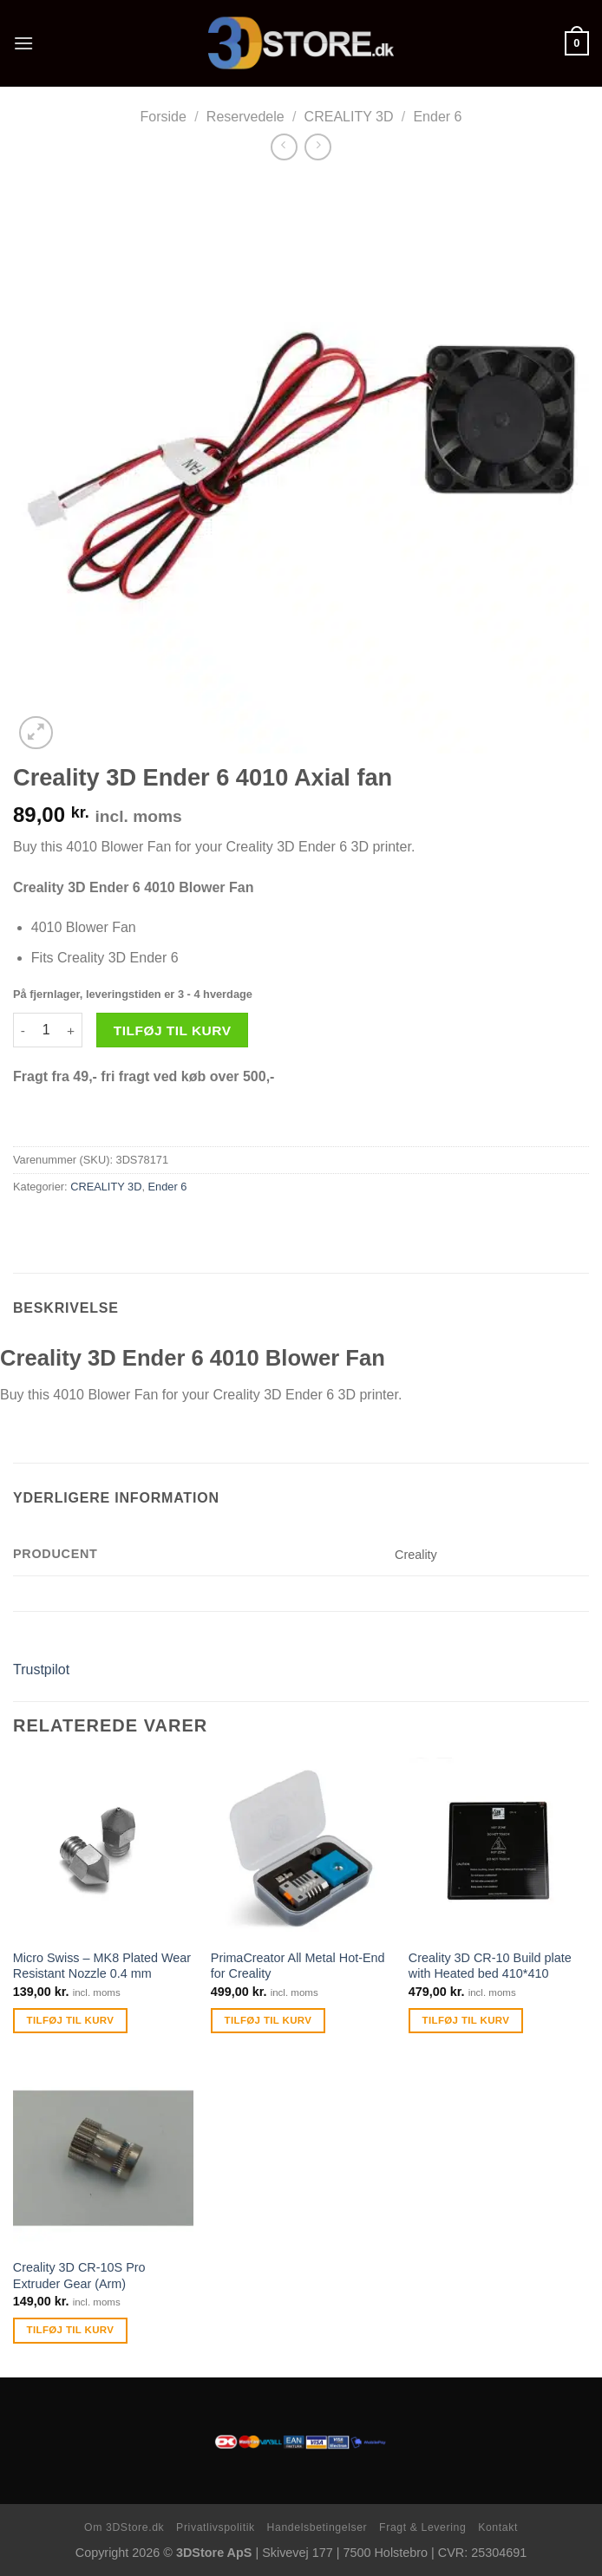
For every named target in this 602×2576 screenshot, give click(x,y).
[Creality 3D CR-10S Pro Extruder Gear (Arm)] (103, 2158)
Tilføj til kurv (173, 1030)
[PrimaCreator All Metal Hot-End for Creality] (301, 1848)
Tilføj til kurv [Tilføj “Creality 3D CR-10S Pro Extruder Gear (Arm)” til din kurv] (71, 2330)
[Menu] (23, 43)
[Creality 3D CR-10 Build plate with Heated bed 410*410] (499, 1848)
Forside (163, 116)
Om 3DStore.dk (124, 2527)
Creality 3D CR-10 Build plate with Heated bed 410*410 (490, 1966)
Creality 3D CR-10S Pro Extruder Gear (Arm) (79, 2275)
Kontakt (498, 2527)
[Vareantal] (46, 1030)
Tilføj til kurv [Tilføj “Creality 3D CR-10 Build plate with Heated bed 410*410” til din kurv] (466, 2020)
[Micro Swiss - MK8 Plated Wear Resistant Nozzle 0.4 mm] (103, 1848)
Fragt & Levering (422, 2527)
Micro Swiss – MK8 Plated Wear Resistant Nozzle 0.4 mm (102, 1966)
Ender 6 (437, 116)
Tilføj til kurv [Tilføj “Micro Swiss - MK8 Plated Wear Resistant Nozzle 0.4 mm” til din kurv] (71, 2020)
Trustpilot (41, 1669)
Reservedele (245, 116)
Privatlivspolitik (215, 2527)
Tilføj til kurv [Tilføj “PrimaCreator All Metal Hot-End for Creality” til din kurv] (268, 2020)
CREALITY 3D (349, 116)
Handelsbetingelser (317, 2527)
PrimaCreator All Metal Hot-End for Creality (298, 1966)
